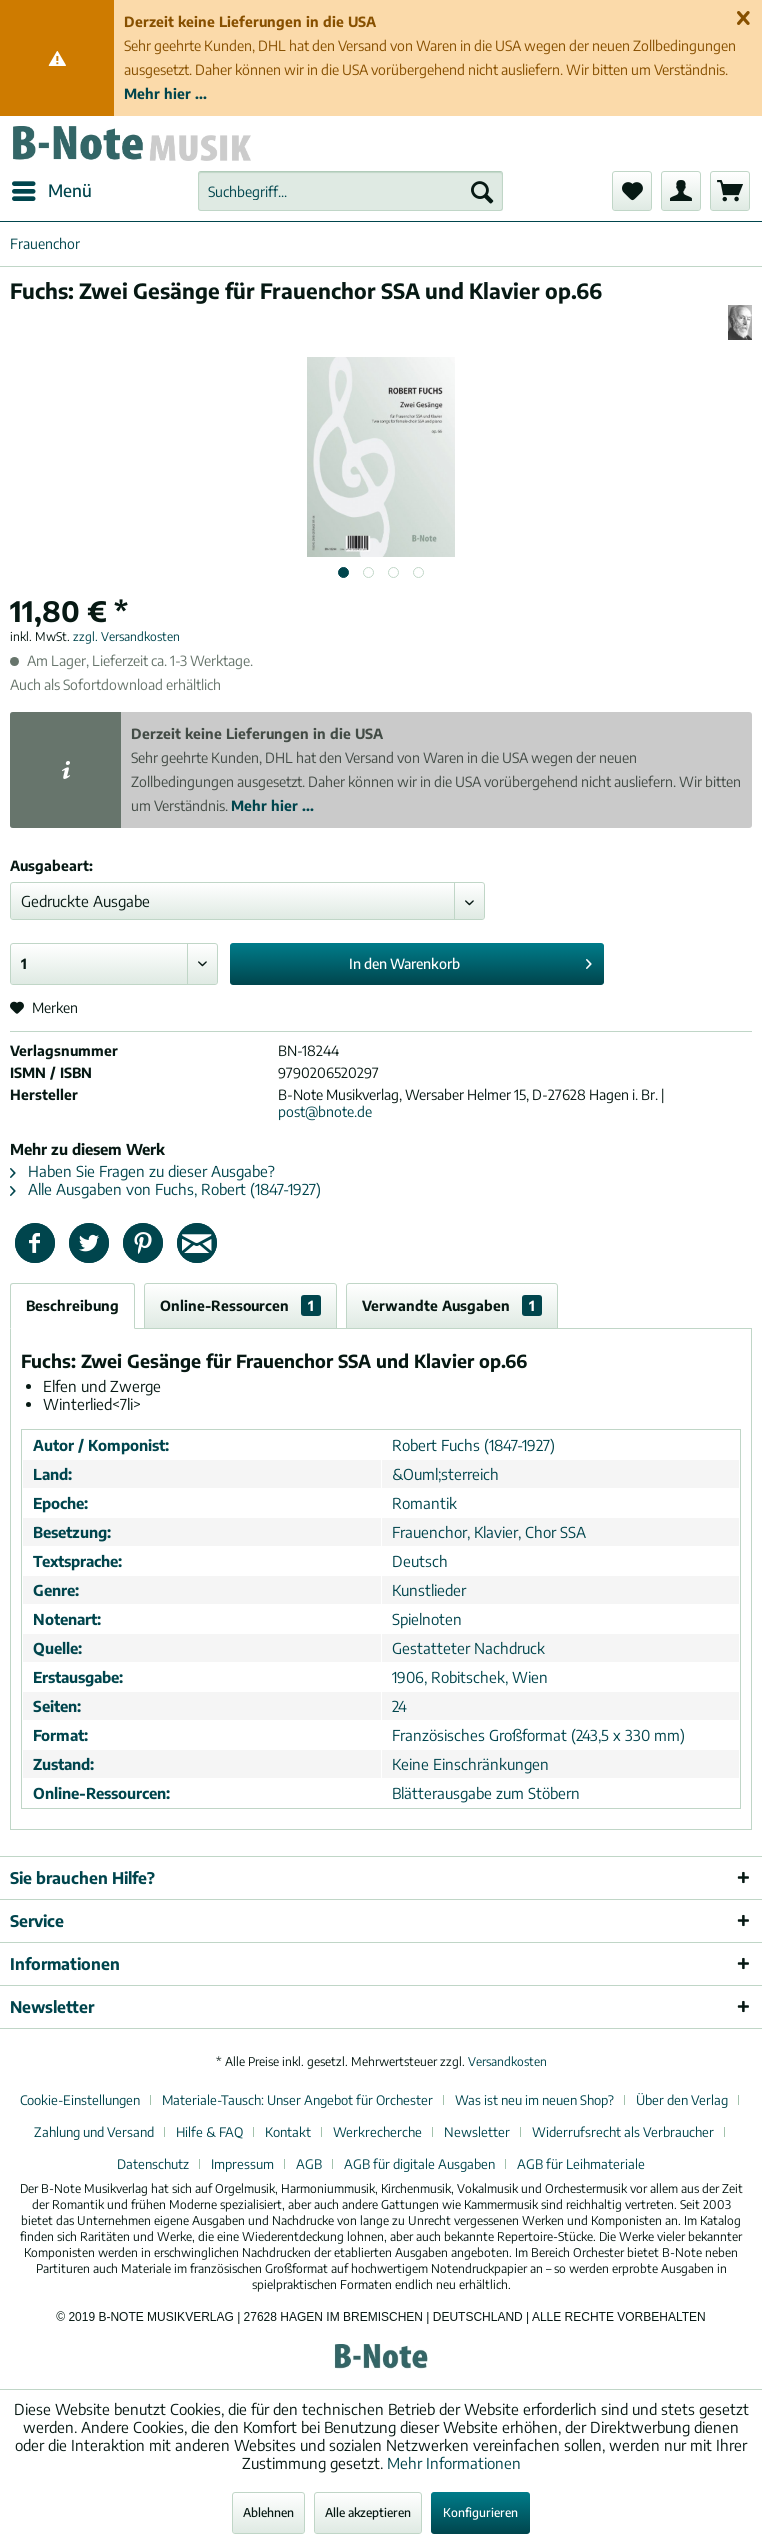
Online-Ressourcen (240, 1305)
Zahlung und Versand (94, 2132)
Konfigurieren (480, 2512)
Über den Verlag (682, 2100)
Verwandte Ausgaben (452, 1305)
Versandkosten (507, 2061)
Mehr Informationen (454, 2463)
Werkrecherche (377, 2132)
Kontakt (288, 2132)
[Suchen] (482, 191)
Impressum (242, 2164)
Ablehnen (268, 2512)
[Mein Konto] (681, 191)
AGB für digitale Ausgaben (419, 2164)
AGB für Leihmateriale (581, 2164)
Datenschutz (153, 2164)
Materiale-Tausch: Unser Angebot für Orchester (297, 2100)
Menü (52, 188)
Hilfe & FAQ (209, 2132)
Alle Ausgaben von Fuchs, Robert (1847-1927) (165, 1189)
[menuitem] (51, 191)
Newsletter (477, 2132)
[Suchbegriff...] (350, 191)
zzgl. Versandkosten (126, 636)
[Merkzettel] (632, 191)
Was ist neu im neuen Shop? (534, 2100)
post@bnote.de (325, 1111)
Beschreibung (72, 1305)
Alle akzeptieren (368, 2512)
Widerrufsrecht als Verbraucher (623, 2132)
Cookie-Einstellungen (80, 2100)
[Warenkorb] (730, 191)
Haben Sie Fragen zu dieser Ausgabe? (142, 1171)
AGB (309, 2164)
